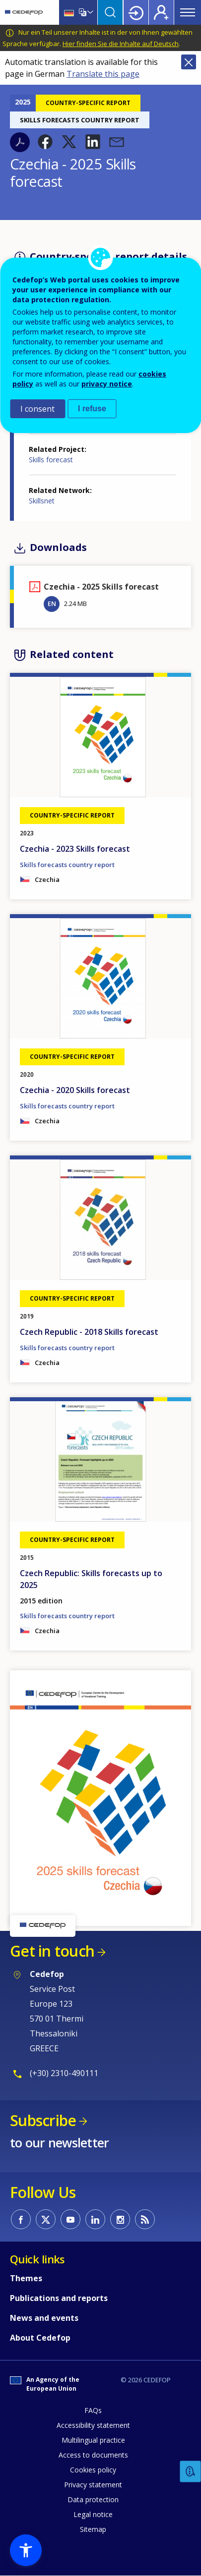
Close (188, 62)
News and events (44, 2317)
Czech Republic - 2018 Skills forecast (89, 1331)
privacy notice (106, 383)
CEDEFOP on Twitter (46, 2219)
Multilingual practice (93, 2440)
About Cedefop (40, 2337)
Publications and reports (59, 2298)
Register (161, 12)
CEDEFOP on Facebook (21, 2219)
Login (136, 12)
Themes (26, 2278)
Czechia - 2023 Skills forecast (75, 848)
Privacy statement (93, 2484)
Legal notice (93, 2514)
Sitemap (93, 2529)
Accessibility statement (93, 2425)
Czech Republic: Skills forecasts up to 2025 (91, 1579)
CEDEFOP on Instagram (120, 2219)
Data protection (93, 2499)
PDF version (20, 142)
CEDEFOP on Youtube (70, 2219)
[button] (45, 142)
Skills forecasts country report (67, 864)
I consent (37, 408)
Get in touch (52, 1951)
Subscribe (43, 2120)
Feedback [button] (190, 2471)
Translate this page (103, 73)
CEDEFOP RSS (145, 2219)
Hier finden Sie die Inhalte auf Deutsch (121, 43)
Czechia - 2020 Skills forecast (75, 1090)
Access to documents (93, 2455)
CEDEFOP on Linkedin (95, 2219)
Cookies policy (93, 2469)
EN (52, 603)
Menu (187, 12)
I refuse (92, 408)
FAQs (93, 2410)
